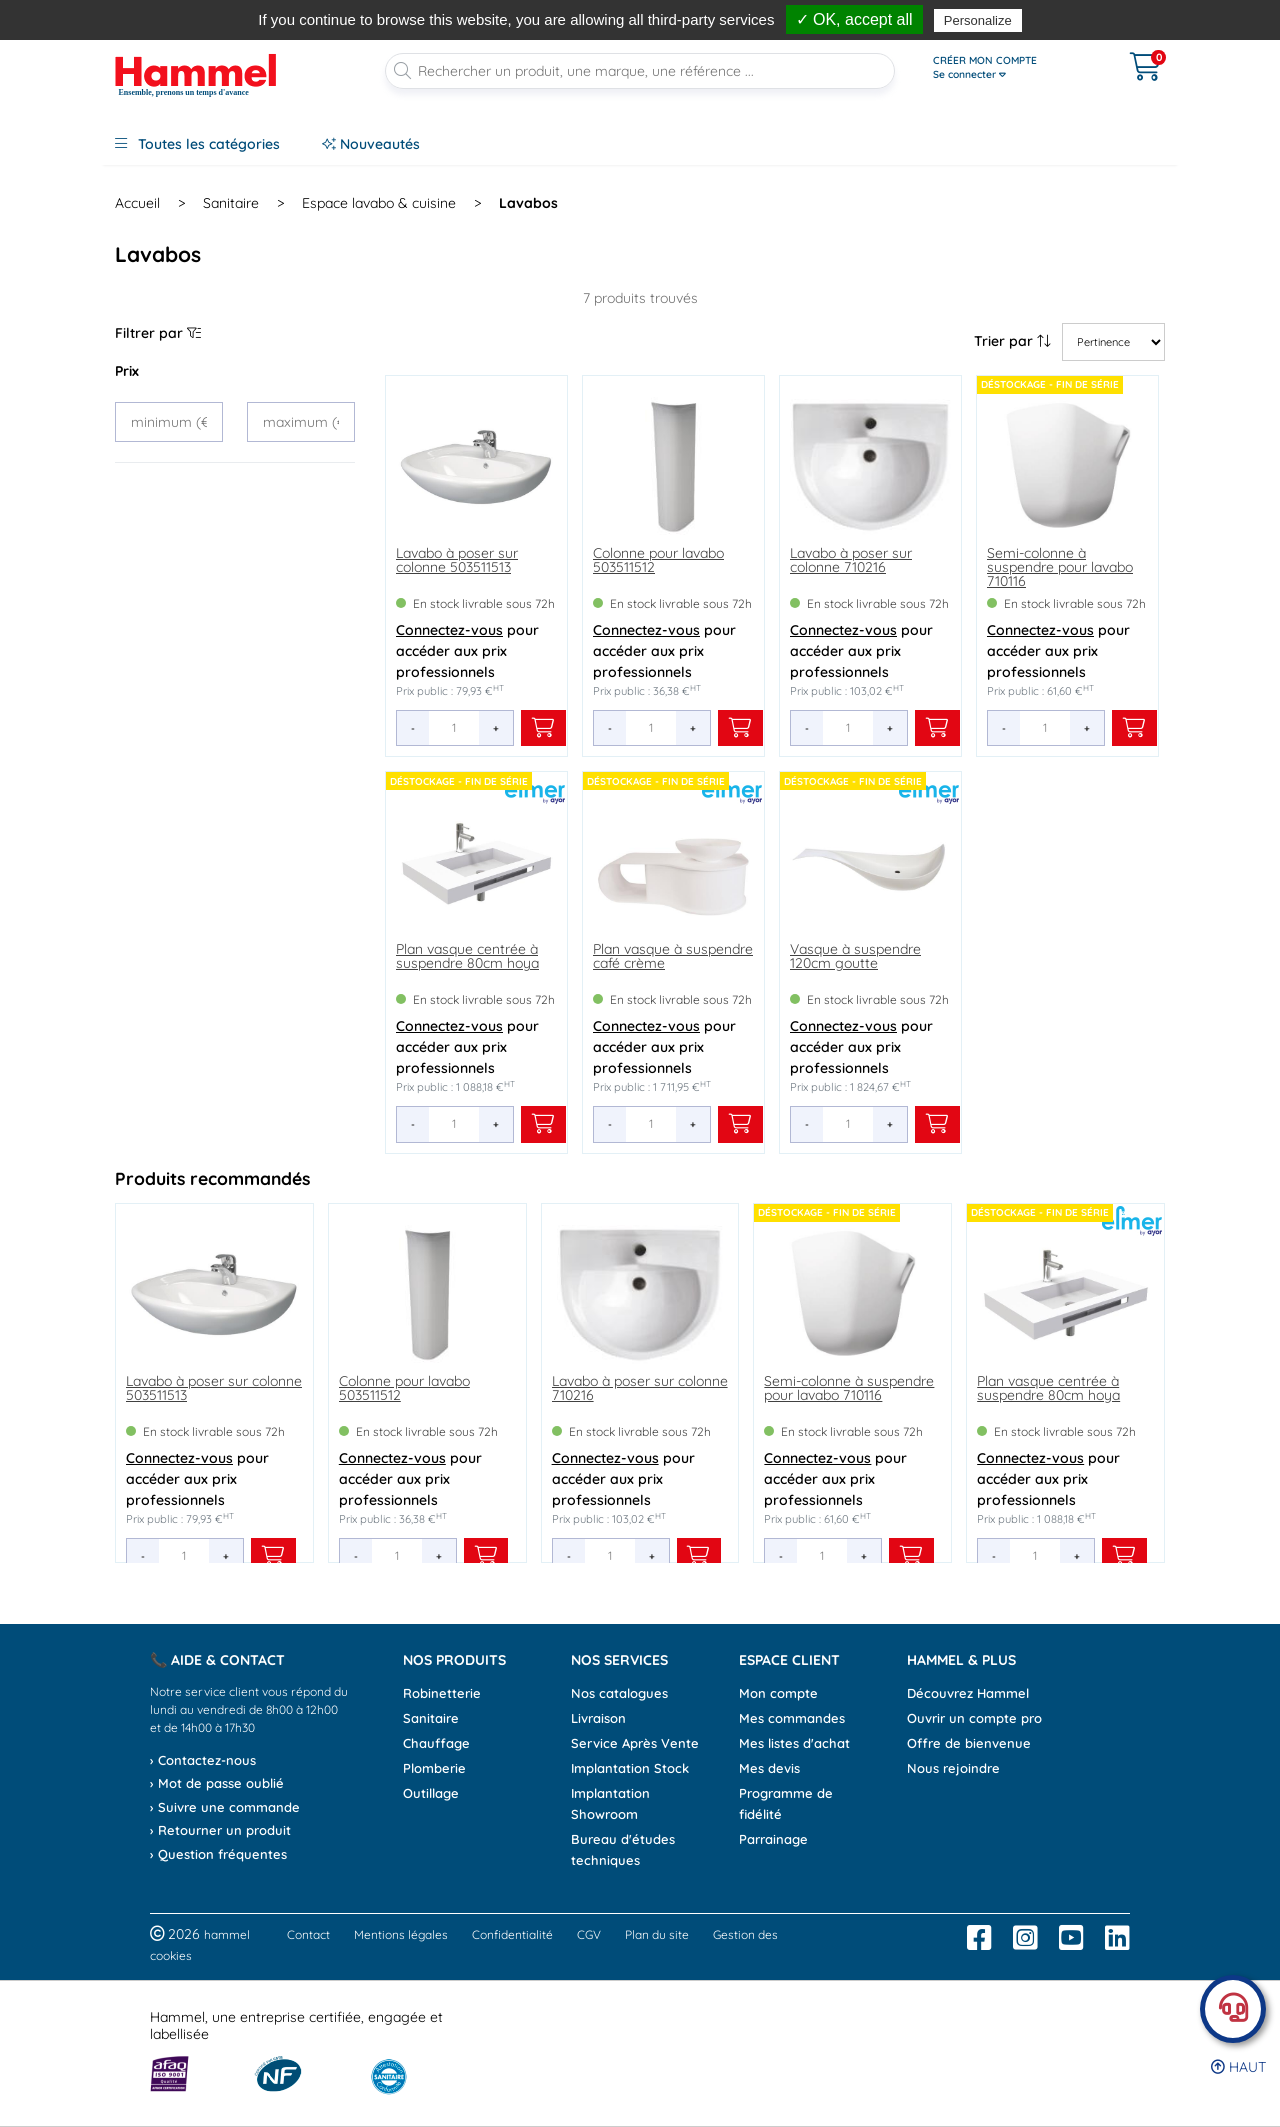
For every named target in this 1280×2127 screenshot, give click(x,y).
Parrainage (773, 1839)
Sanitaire (431, 1718)
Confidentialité (512, 1934)
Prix (127, 371)
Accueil (137, 203)
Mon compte (778, 1693)
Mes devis (769, 1768)
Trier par (1012, 341)
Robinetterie (442, 1693)
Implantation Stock (630, 1768)
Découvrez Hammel (968, 1693)
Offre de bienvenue (969, 1743)
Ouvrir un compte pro (974, 1718)
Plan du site (657, 1934)
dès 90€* (783, 12)
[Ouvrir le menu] (1011, 68)
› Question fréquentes (218, 1854)
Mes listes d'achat (794, 1743)
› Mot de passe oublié (217, 1783)
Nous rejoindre (953, 1768)
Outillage (431, 1793)
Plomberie (434, 1768)
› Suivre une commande (225, 1807)
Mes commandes (792, 1718)
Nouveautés (371, 144)
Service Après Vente (635, 1743)
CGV (589, 1934)
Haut (1238, 2067)
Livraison (598, 1718)
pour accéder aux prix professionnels (467, 651)
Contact (308, 1934)
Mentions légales (401, 1934)
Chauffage (436, 1743)
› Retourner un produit (220, 1830)
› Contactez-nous (203, 1760)
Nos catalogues (619, 1693)
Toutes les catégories (197, 144)
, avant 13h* (612, 12)
